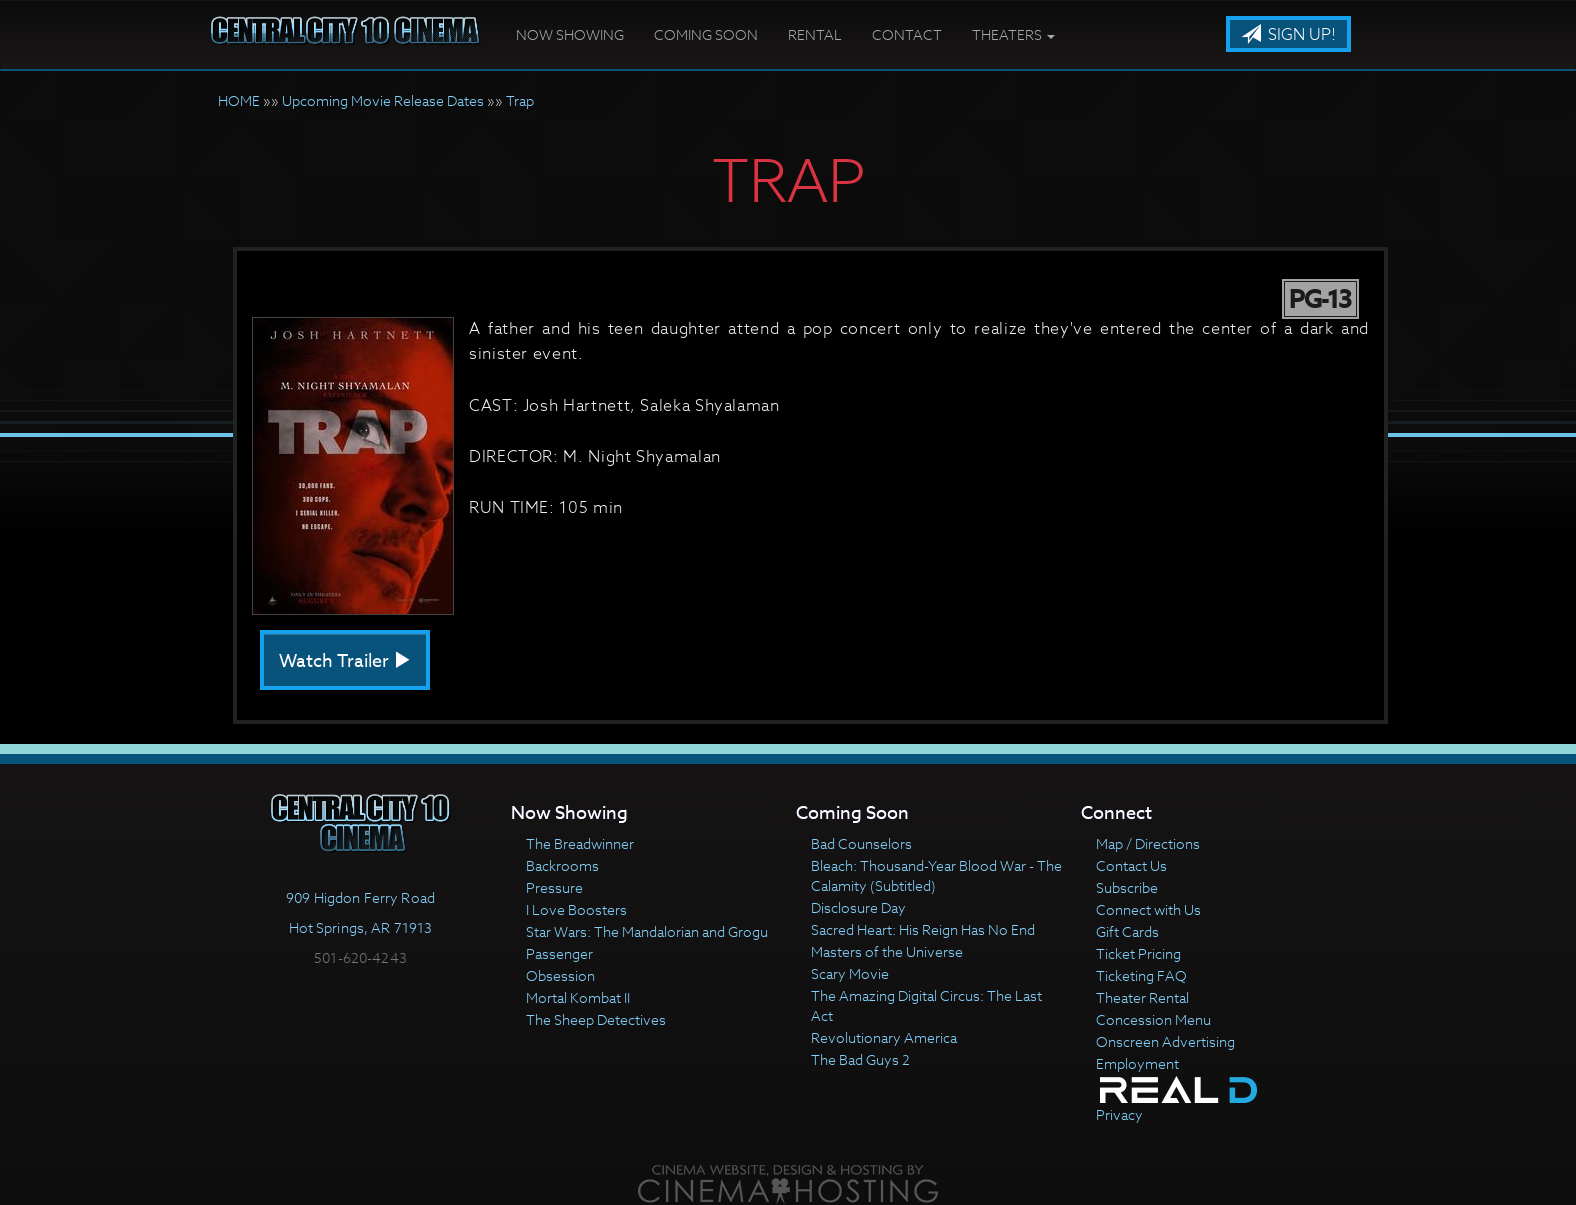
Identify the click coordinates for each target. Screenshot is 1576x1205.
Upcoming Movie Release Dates (383, 100)
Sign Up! (1288, 35)
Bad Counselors (861, 843)
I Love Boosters (576, 909)
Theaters (1013, 34)
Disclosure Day (858, 907)
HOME (239, 100)
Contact (907, 34)
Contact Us (1131, 865)
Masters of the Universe (887, 951)
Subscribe (1127, 887)
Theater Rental (1142, 997)
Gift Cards (1127, 931)
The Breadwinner (580, 843)
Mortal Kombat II (578, 997)
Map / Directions (1148, 843)
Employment (1137, 1063)
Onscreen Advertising (1165, 1041)
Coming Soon (706, 34)
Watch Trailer (345, 661)
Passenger (559, 953)
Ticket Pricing (1138, 953)
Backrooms (562, 865)
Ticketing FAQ (1141, 975)
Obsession (560, 975)
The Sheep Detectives (596, 1019)
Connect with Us (1148, 909)
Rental (815, 34)
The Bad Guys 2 (860, 1059)
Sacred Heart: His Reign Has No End (923, 929)
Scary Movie (850, 973)
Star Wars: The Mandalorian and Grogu (647, 931)
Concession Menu (1153, 1019)
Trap (520, 100)
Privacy (1119, 1114)
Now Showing (570, 34)
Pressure (554, 887)
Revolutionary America (884, 1037)
